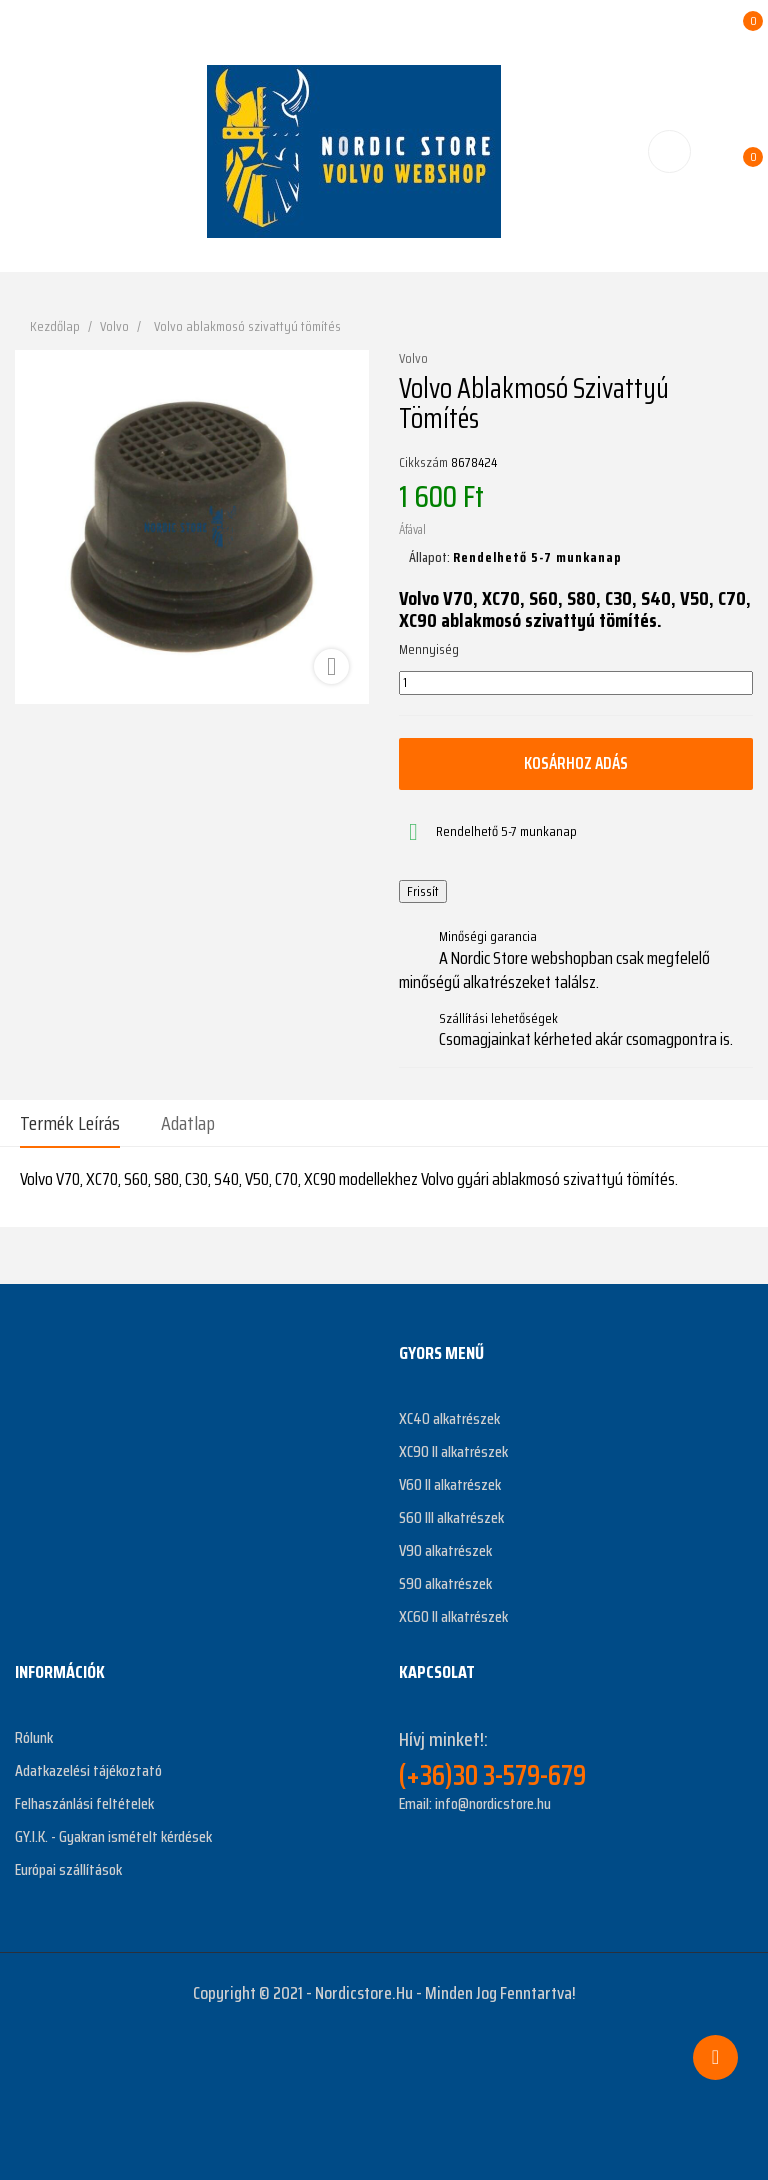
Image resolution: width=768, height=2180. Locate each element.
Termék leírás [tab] (70, 1123)
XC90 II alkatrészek (453, 1451)
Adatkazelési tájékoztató (88, 1770)
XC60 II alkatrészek (453, 1616)
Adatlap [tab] (188, 1123)
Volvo (413, 359)
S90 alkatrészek (445, 1583)
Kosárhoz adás (576, 763)
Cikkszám (423, 463)
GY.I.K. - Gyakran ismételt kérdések (113, 1836)
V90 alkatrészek (445, 1550)
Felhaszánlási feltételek (84, 1803)
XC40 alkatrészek (449, 1418)
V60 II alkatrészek (450, 1484)
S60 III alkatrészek (451, 1517)
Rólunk (34, 1737)
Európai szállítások (68, 1869)
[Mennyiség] (576, 683)
